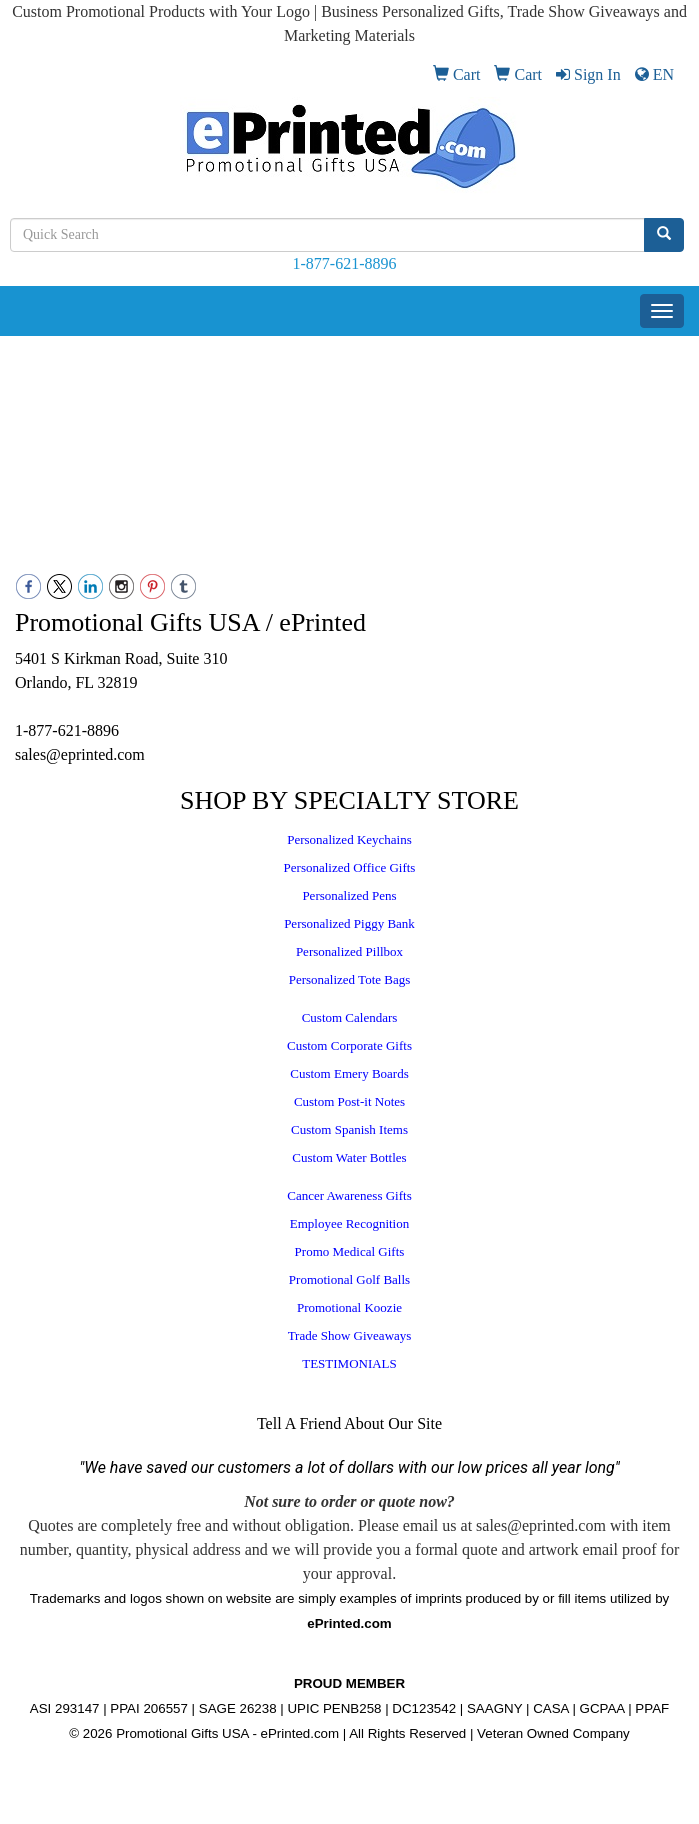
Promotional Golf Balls (349, 1279)
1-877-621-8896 (345, 263)
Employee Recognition (350, 1223)
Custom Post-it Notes (349, 1101)
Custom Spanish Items (349, 1129)
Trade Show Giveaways (350, 1335)
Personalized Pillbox (349, 951)
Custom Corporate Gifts (349, 1045)
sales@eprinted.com (80, 754)
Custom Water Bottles (349, 1157)
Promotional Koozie (349, 1307)
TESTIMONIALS (349, 1363)
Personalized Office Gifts (350, 867)
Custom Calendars (350, 1017)
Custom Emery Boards (349, 1073)
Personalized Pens (349, 895)
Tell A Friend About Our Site (349, 1423)
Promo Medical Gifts (350, 1251)
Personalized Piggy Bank (349, 923)
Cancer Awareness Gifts (349, 1195)
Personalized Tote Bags (350, 979)
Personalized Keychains (349, 839)
